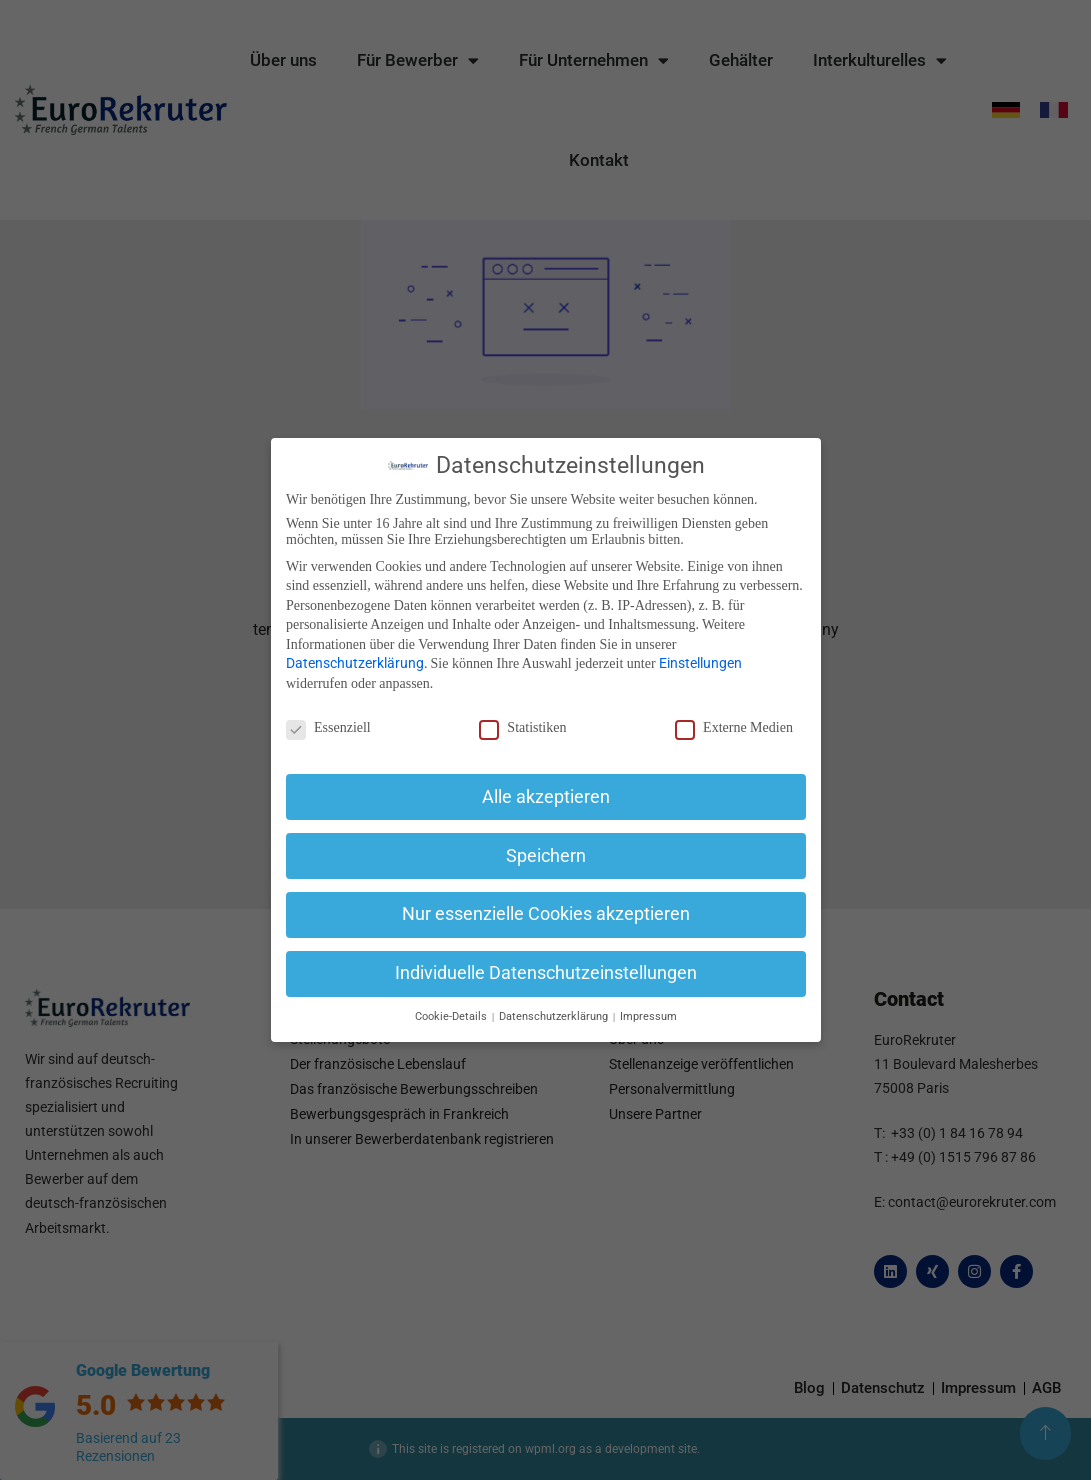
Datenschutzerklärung (355, 663)
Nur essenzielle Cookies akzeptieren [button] (546, 914)
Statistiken (522, 728)
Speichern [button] (546, 856)
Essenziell (328, 728)
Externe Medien (734, 728)
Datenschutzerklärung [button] (555, 1016)
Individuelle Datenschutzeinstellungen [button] (546, 973)
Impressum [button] (648, 1016)
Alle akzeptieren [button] (546, 797)
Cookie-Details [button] (451, 1016)
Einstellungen (700, 663)
